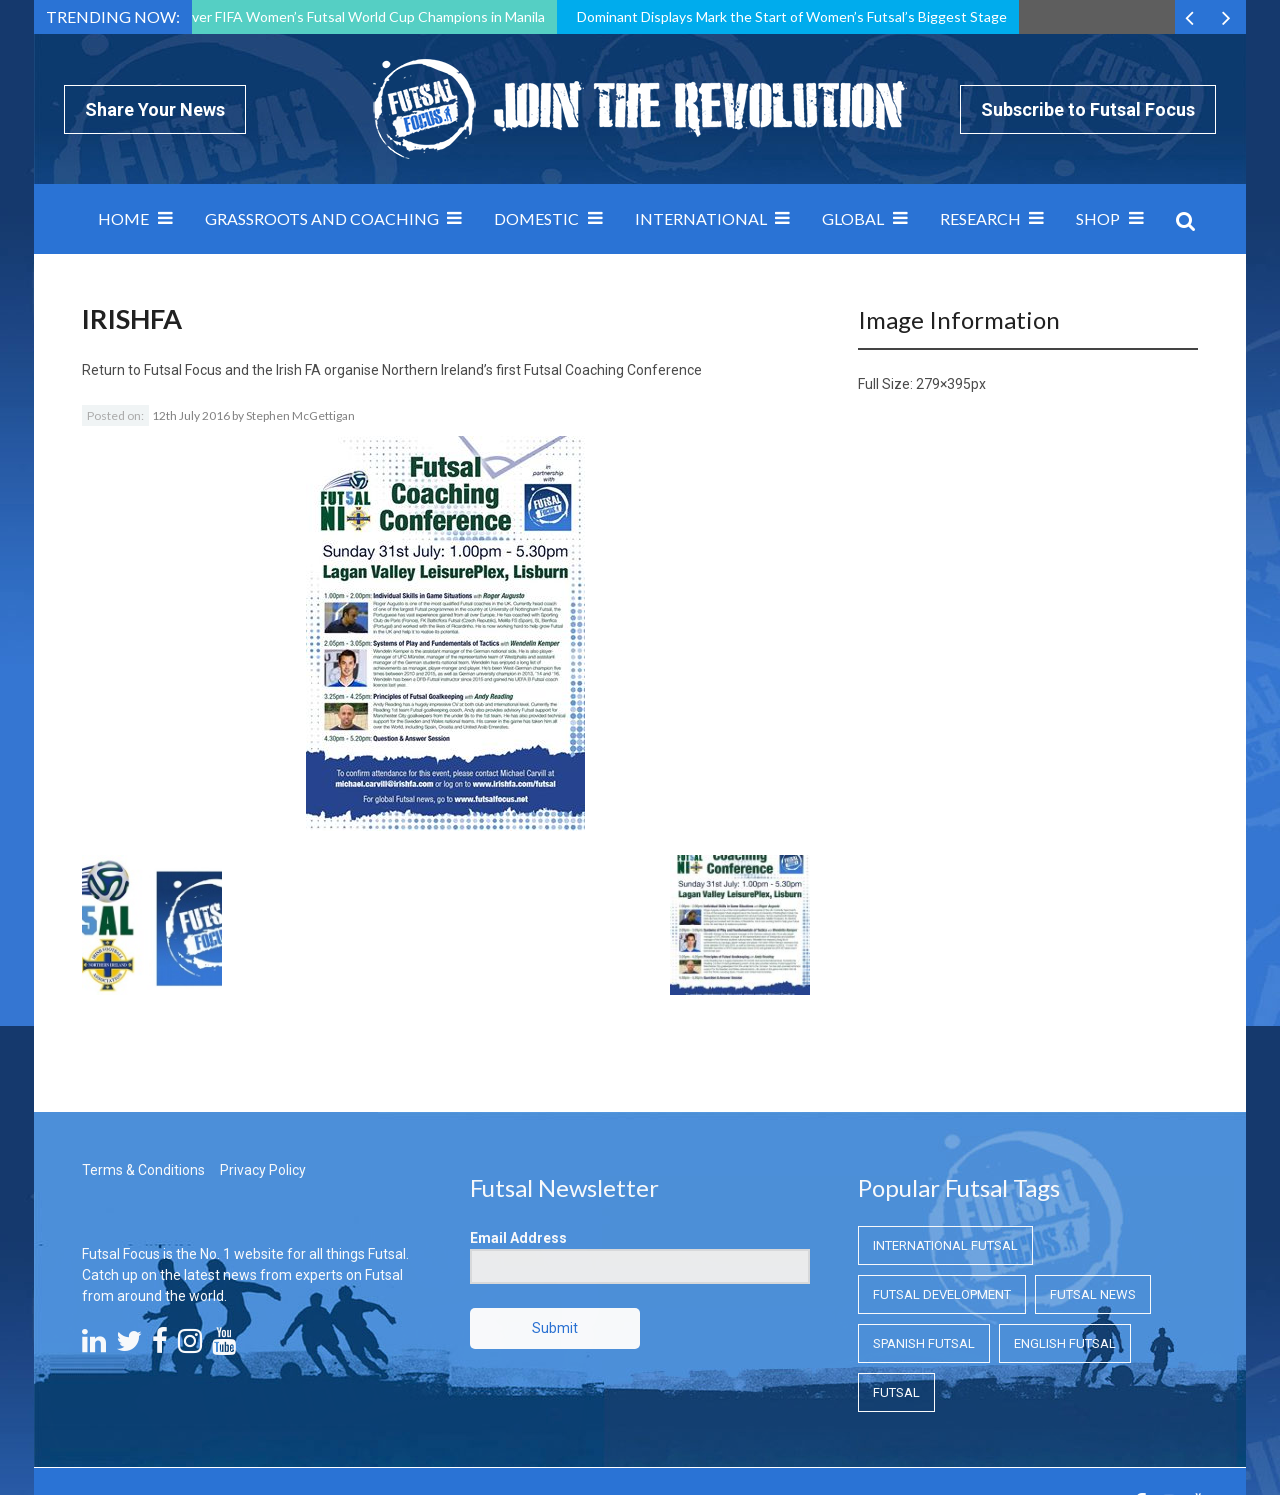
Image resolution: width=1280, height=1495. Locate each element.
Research (980, 218)
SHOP (1098, 218)
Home (123, 218)
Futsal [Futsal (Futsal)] (896, 1280)
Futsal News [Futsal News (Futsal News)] (1093, 1182)
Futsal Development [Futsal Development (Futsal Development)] (942, 1182)
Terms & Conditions (143, 1058)
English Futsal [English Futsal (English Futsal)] (1065, 1231)
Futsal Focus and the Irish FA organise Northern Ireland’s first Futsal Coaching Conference (423, 370)
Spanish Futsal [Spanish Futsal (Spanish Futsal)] (924, 1231)
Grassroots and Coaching (322, 218)
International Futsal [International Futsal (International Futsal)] (945, 1133)
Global (853, 218)
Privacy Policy (263, 1058)
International (701, 218)
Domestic (536, 218)
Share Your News (155, 109)
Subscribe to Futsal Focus (1088, 109)
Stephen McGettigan (300, 415)
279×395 (943, 384)
